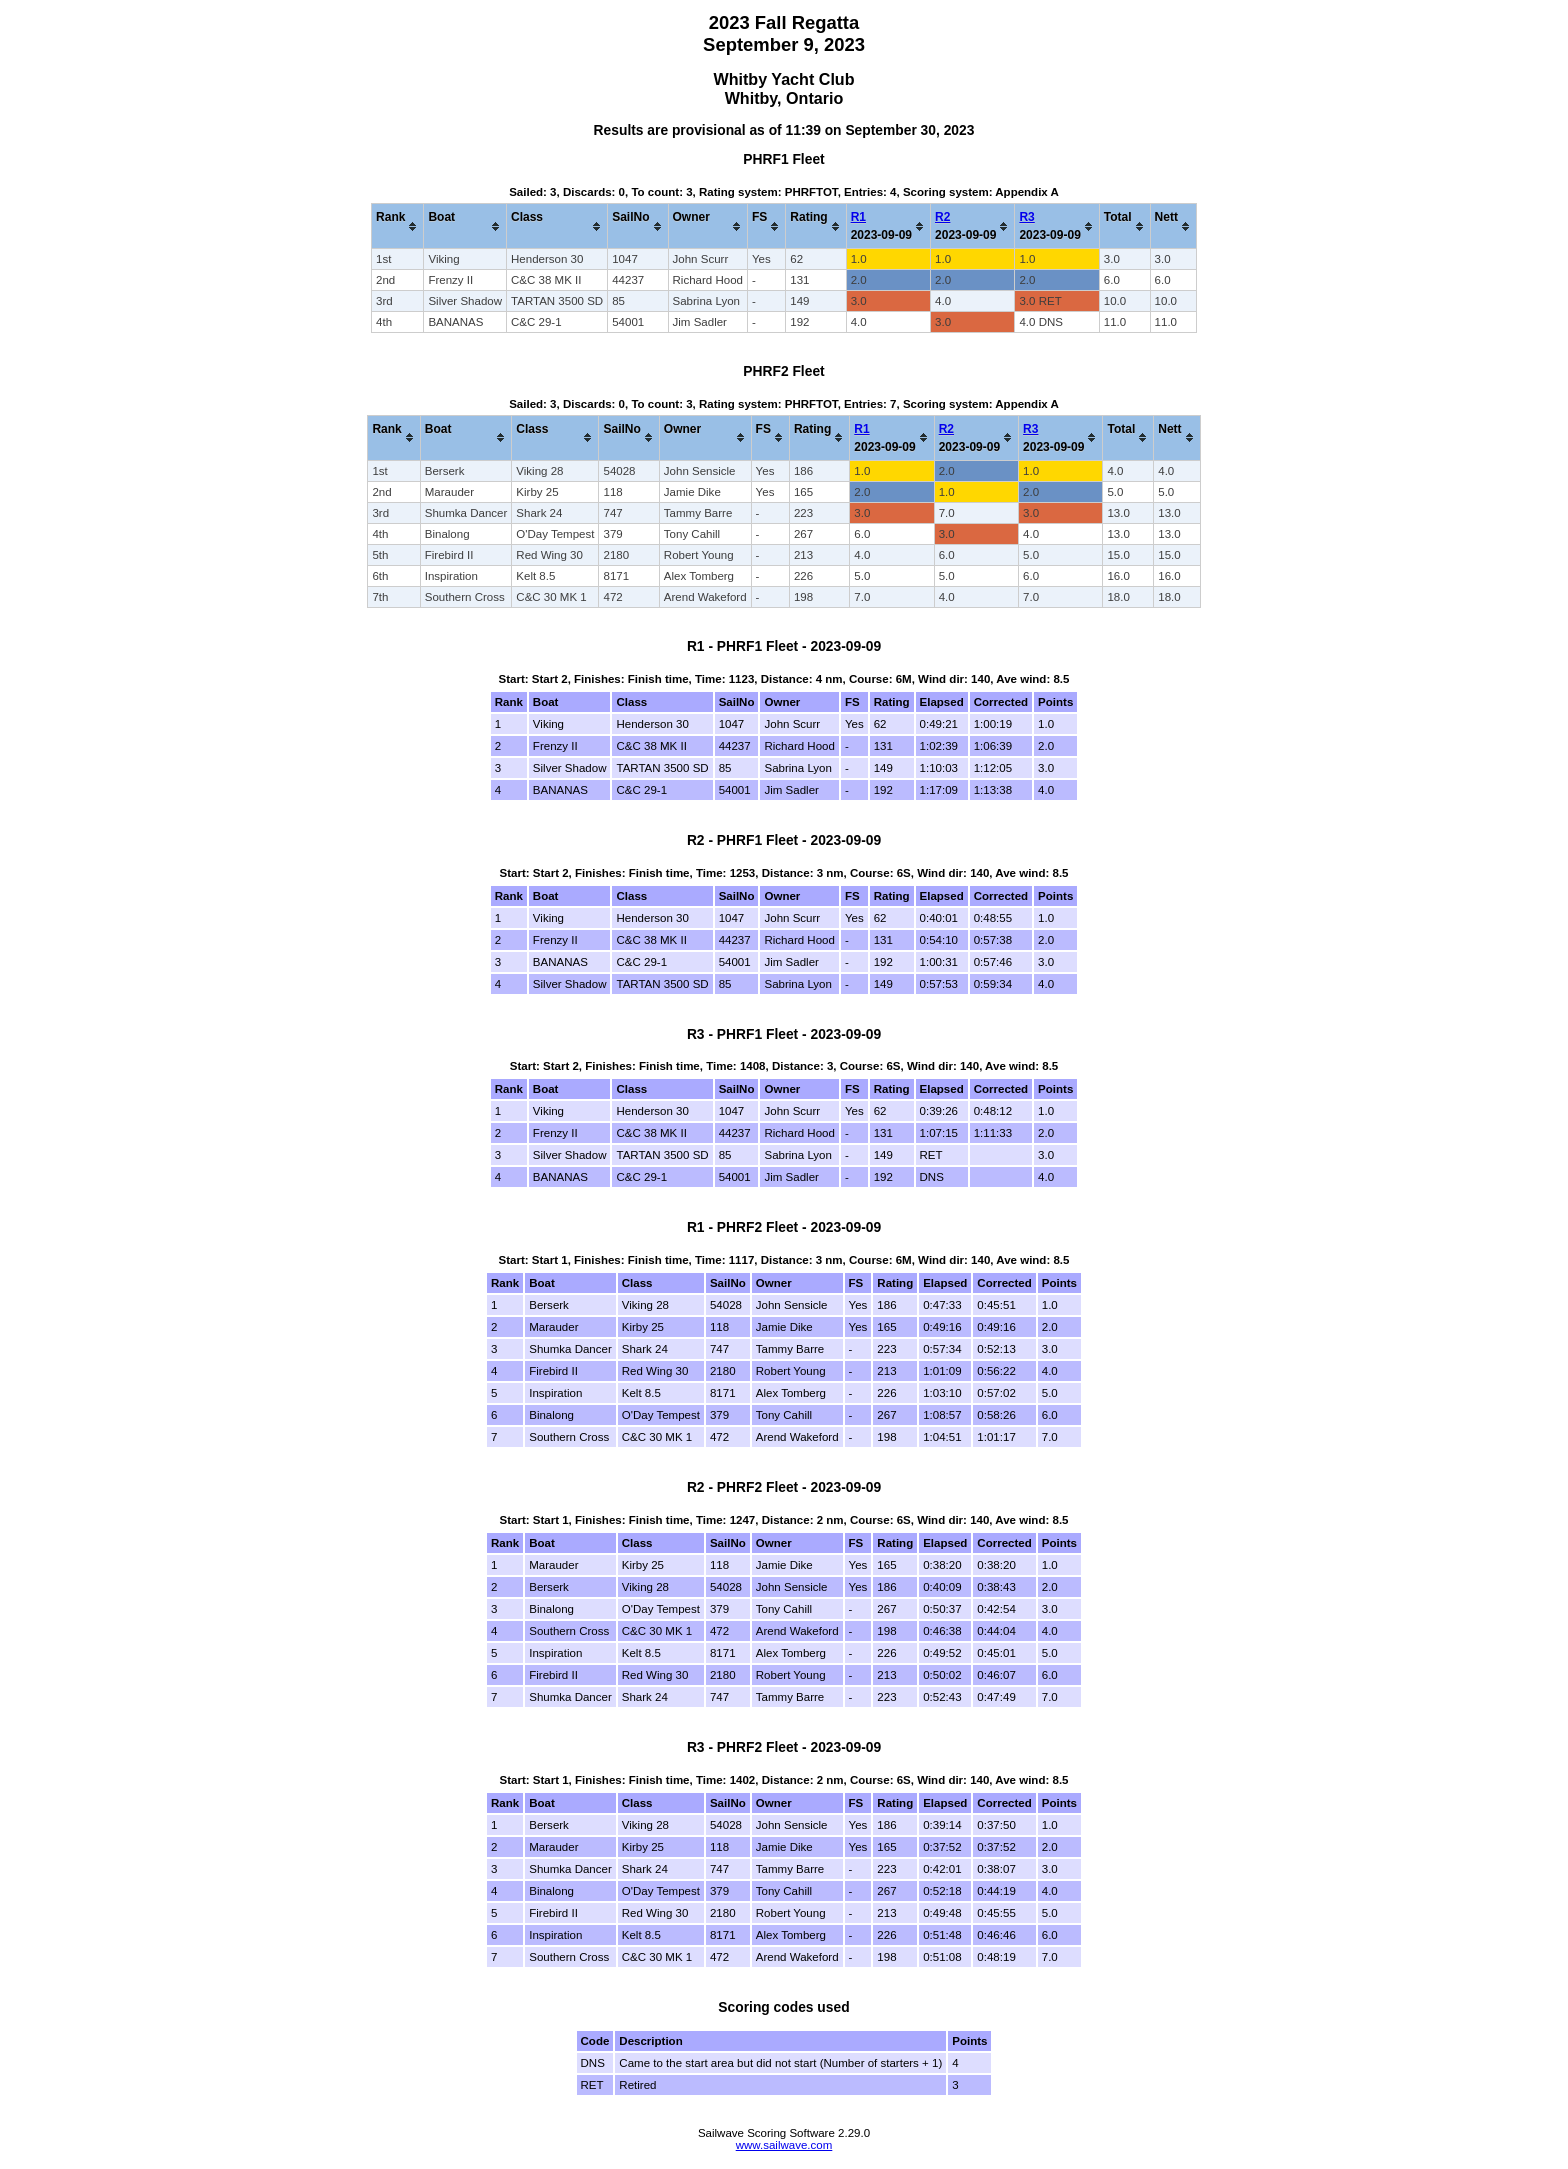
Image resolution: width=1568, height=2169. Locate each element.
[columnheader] (398, 226)
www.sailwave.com (784, 2145)
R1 (858, 217)
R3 (1026, 217)
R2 (942, 217)
